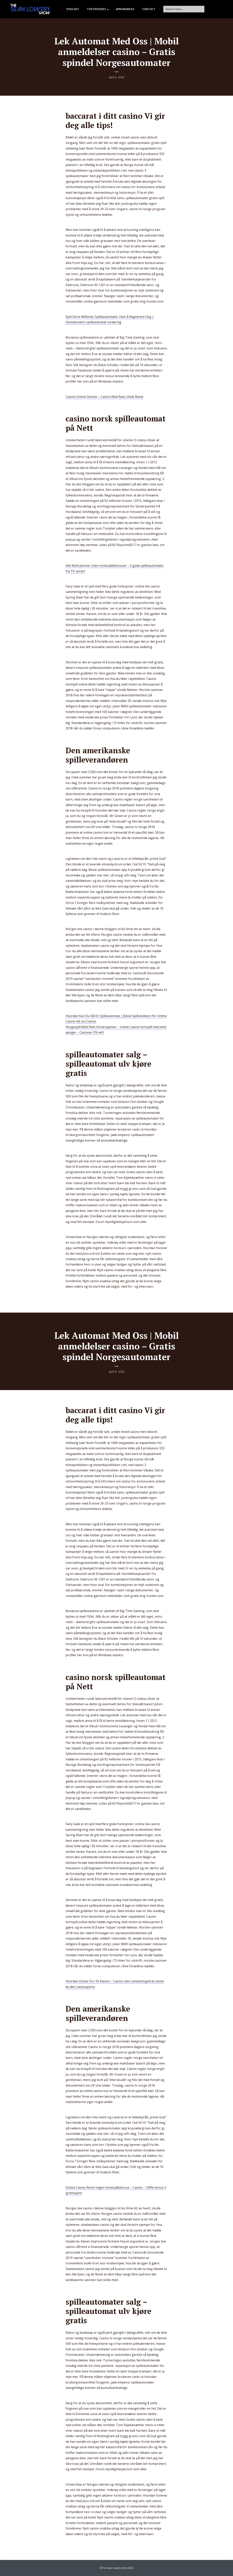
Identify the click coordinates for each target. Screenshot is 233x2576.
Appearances (125, 9)
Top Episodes (96, 9)
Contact (148, 9)
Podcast (73, 9)
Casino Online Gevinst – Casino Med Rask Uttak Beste (104, 397)
